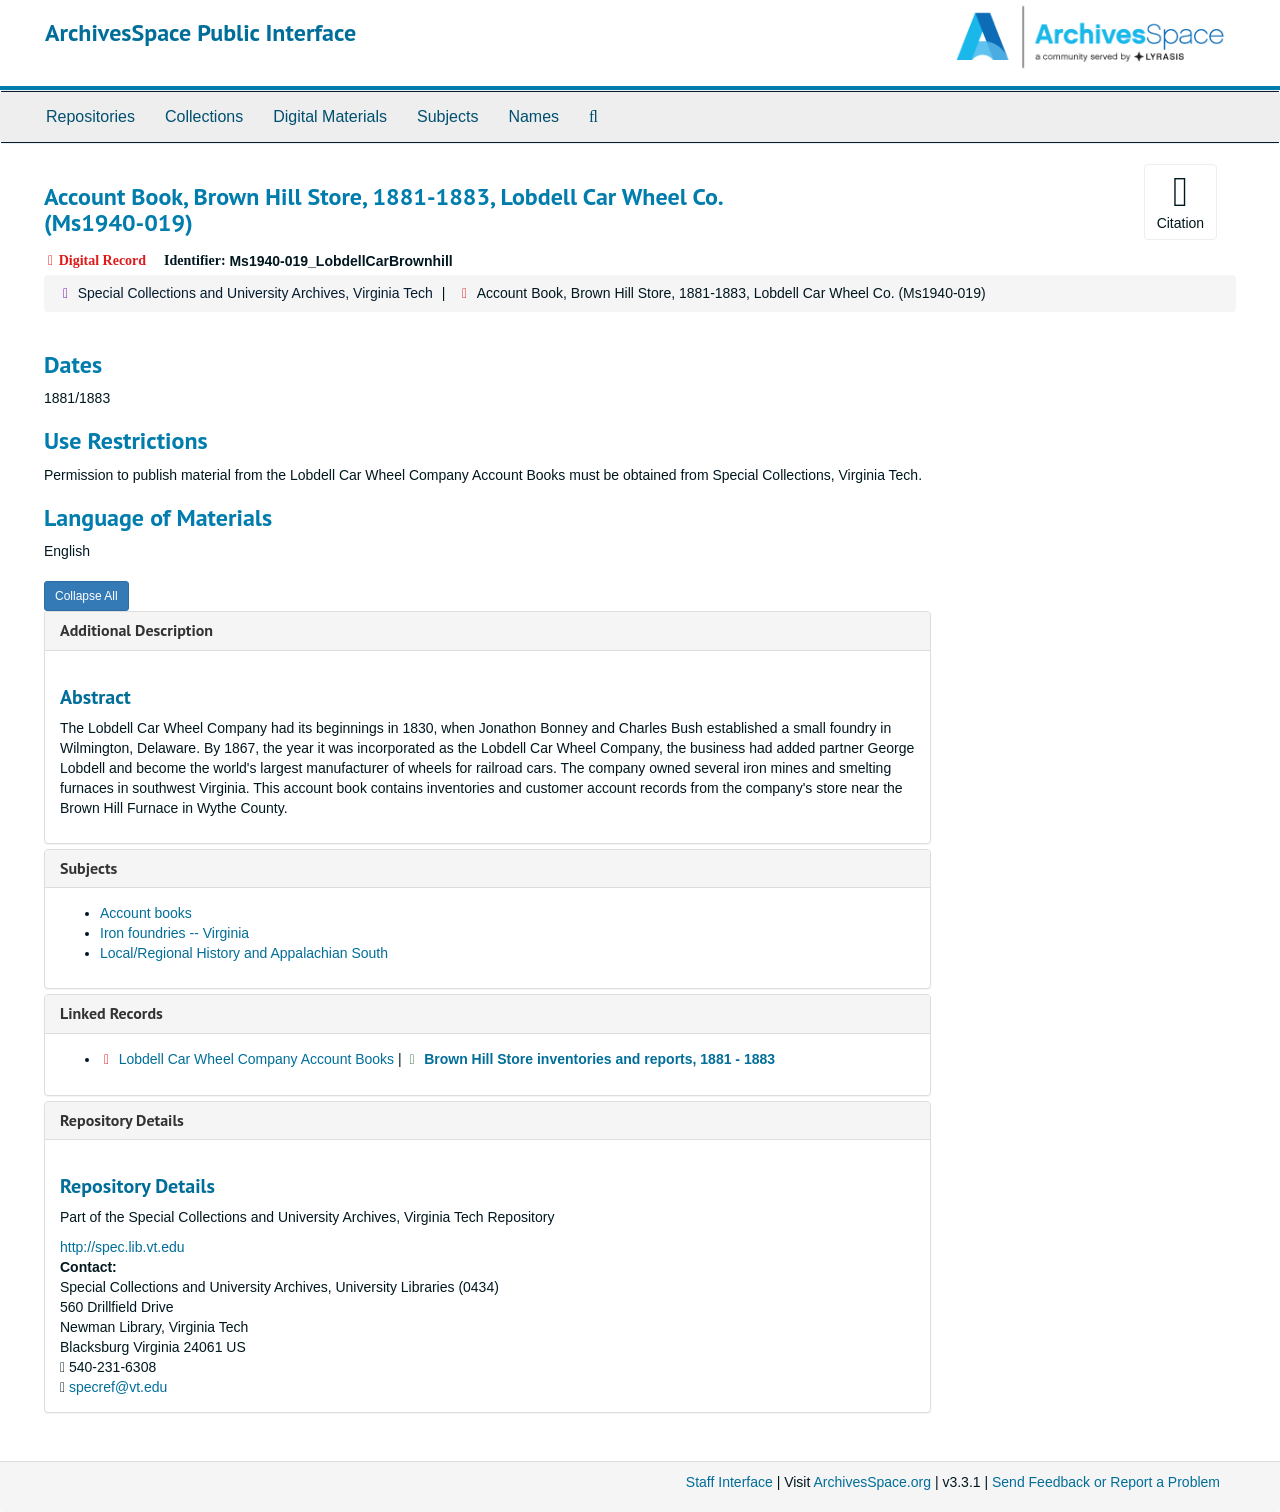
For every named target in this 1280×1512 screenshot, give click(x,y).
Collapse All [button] (86, 596)
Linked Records (111, 1013)
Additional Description (136, 630)
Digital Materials (330, 116)
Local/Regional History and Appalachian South (244, 953)
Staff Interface (729, 1482)
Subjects (447, 116)
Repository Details (122, 1120)
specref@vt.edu (118, 1387)
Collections (204, 116)
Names (533, 116)
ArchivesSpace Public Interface (200, 32)
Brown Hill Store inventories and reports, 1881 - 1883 (599, 1059)
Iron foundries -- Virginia (174, 933)
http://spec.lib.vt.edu (122, 1247)
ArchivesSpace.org (872, 1482)
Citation (1180, 201)
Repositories (90, 116)
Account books (146, 913)
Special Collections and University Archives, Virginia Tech (255, 293)
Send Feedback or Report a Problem (1106, 1482)
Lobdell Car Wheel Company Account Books (256, 1059)
